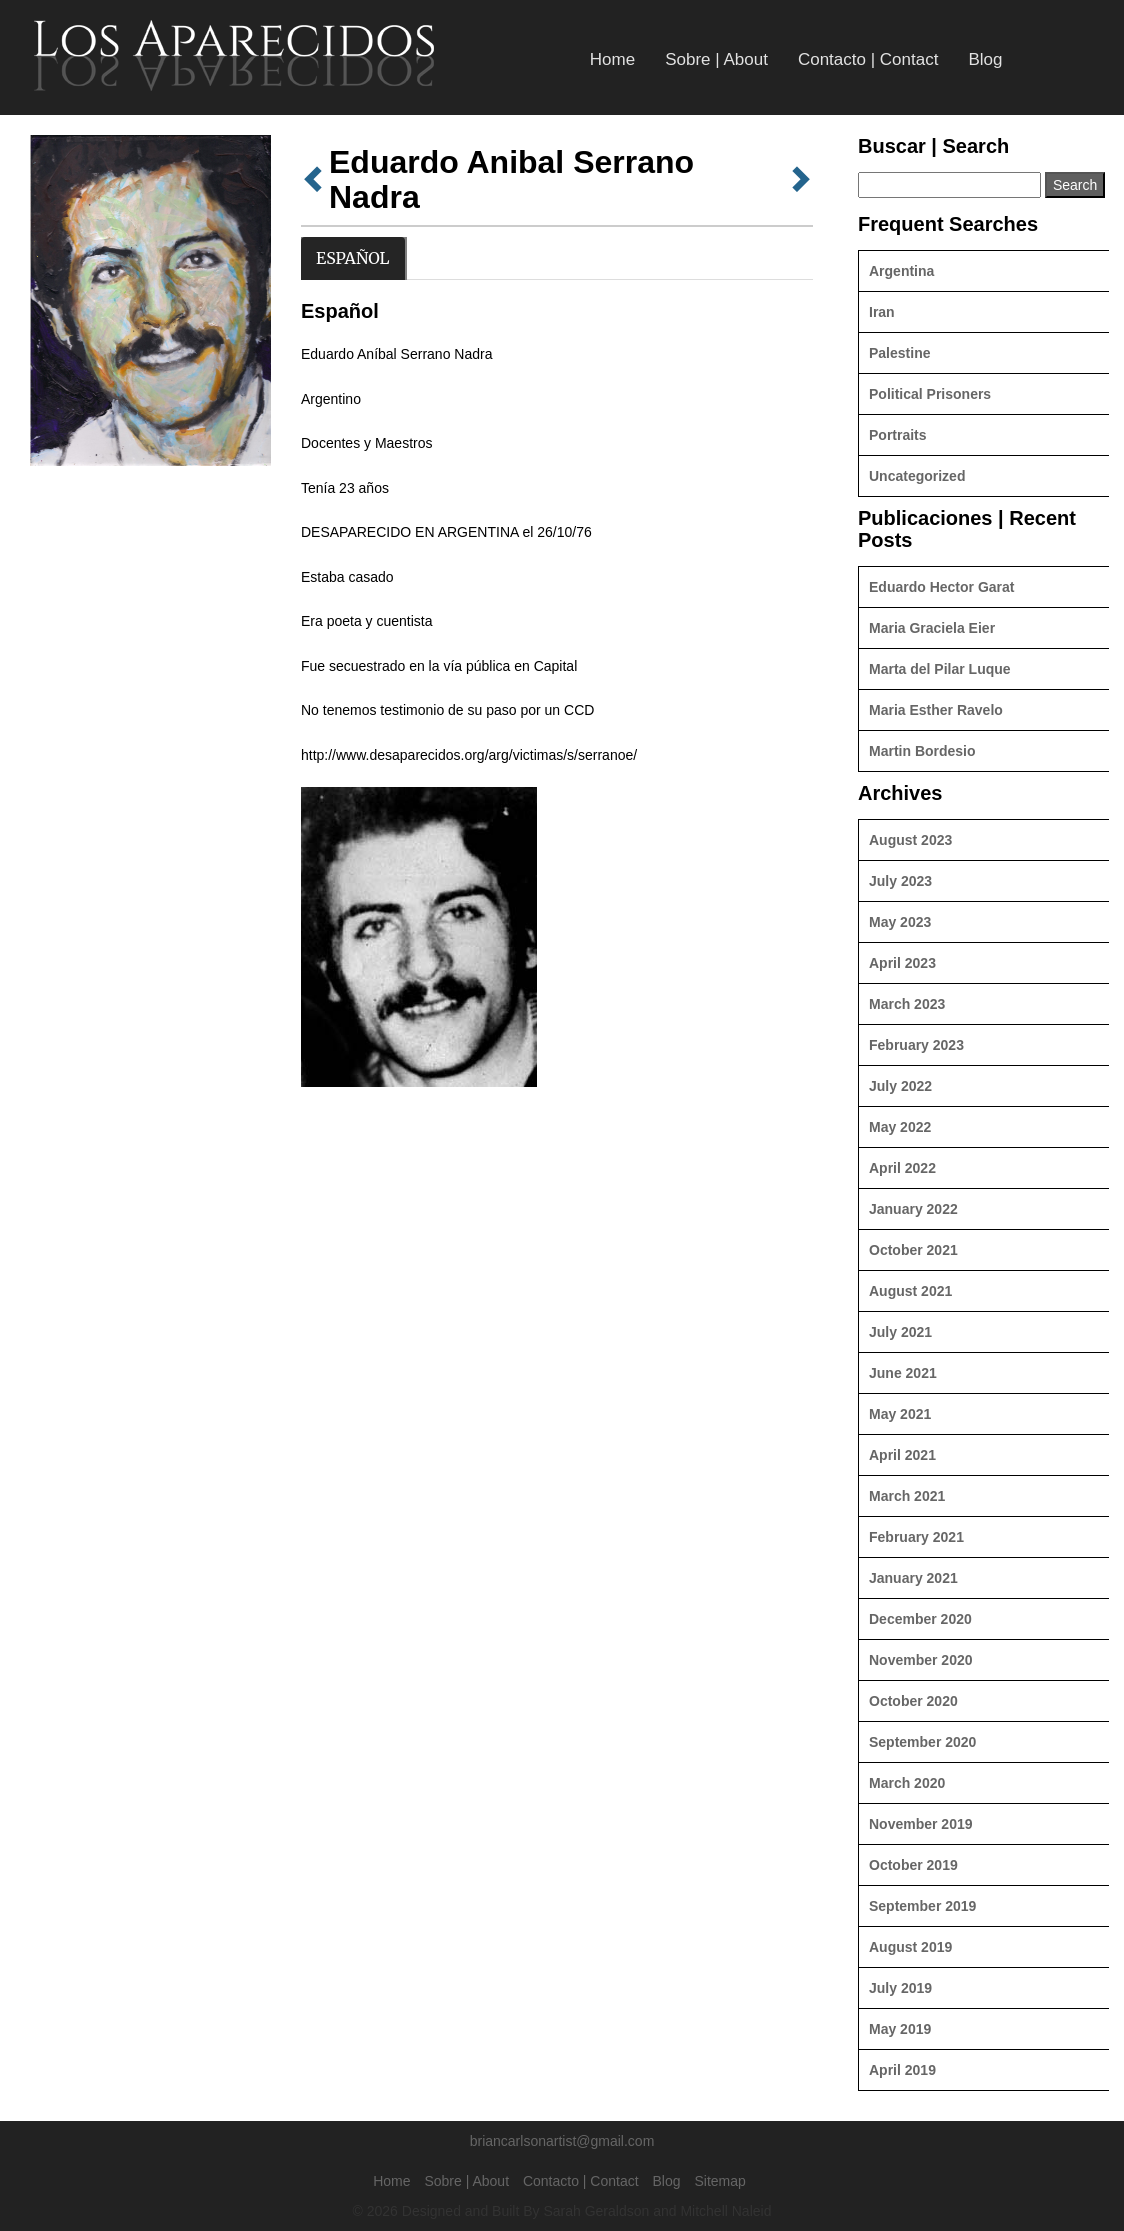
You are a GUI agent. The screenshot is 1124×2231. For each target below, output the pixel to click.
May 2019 (900, 2029)
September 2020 (922, 1742)
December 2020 (920, 1619)
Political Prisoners (930, 394)
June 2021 (903, 1373)
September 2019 (922, 1906)
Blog (985, 59)
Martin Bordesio (922, 751)
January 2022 (913, 1209)
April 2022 (902, 1168)
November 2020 (921, 1660)
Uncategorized (917, 476)
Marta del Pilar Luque (940, 669)
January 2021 (913, 1578)
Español (353, 258)
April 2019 (902, 2070)
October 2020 (913, 1701)
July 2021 (900, 1332)
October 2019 (913, 1865)
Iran (882, 312)
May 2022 (900, 1127)
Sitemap (719, 2181)
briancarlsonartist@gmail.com (562, 2141)
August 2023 (910, 840)
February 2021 (916, 1537)
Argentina (901, 271)
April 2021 (902, 1455)
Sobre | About (716, 59)
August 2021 (910, 1291)
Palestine (899, 353)
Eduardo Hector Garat (941, 587)
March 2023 (907, 1004)
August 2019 (910, 1947)
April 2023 (902, 963)
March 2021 (907, 1496)
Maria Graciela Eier (932, 628)
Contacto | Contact (868, 59)
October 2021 (913, 1250)
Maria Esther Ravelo (936, 710)
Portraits (898, 435)
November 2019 (921, 1824)
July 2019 (900, 1988)
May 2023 (900, 922)
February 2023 (916, 1045)
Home (612, 59)
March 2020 (907, 1783)
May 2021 (900, 1414)
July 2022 (900, 1086)
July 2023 (900, 881)
